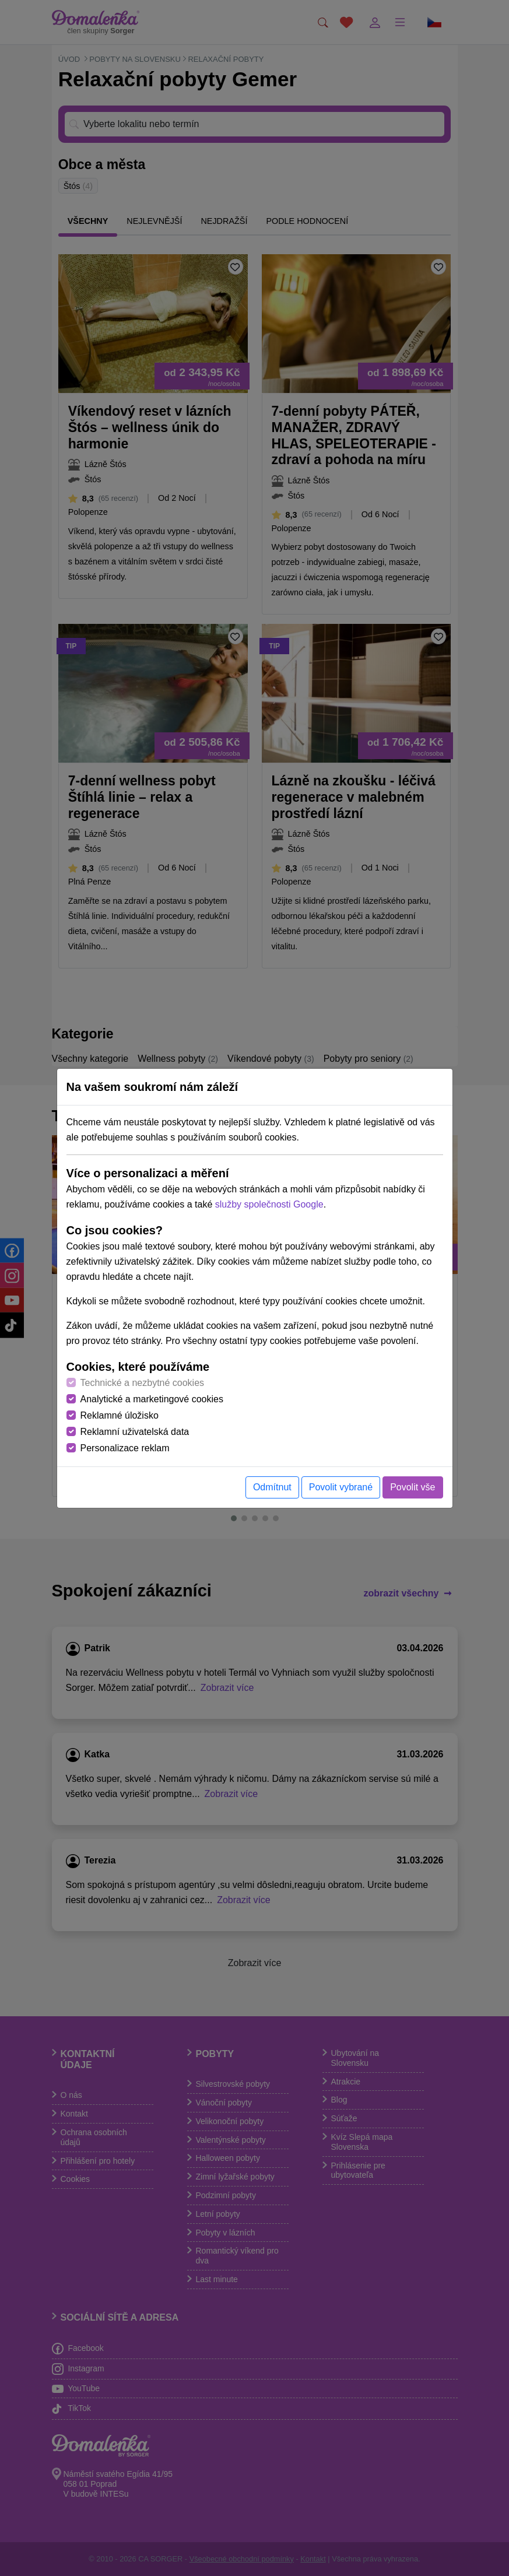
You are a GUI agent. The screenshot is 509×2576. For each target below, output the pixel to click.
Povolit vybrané (341, 1487)
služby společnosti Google (269, 1204)
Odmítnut (272, 1487)
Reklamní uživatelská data (134, 1432)
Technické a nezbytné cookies (142, 1383)
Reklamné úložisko (119, 1415)
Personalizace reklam (125, 1448)
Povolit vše (412, 1487)
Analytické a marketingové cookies (151, 1399)
